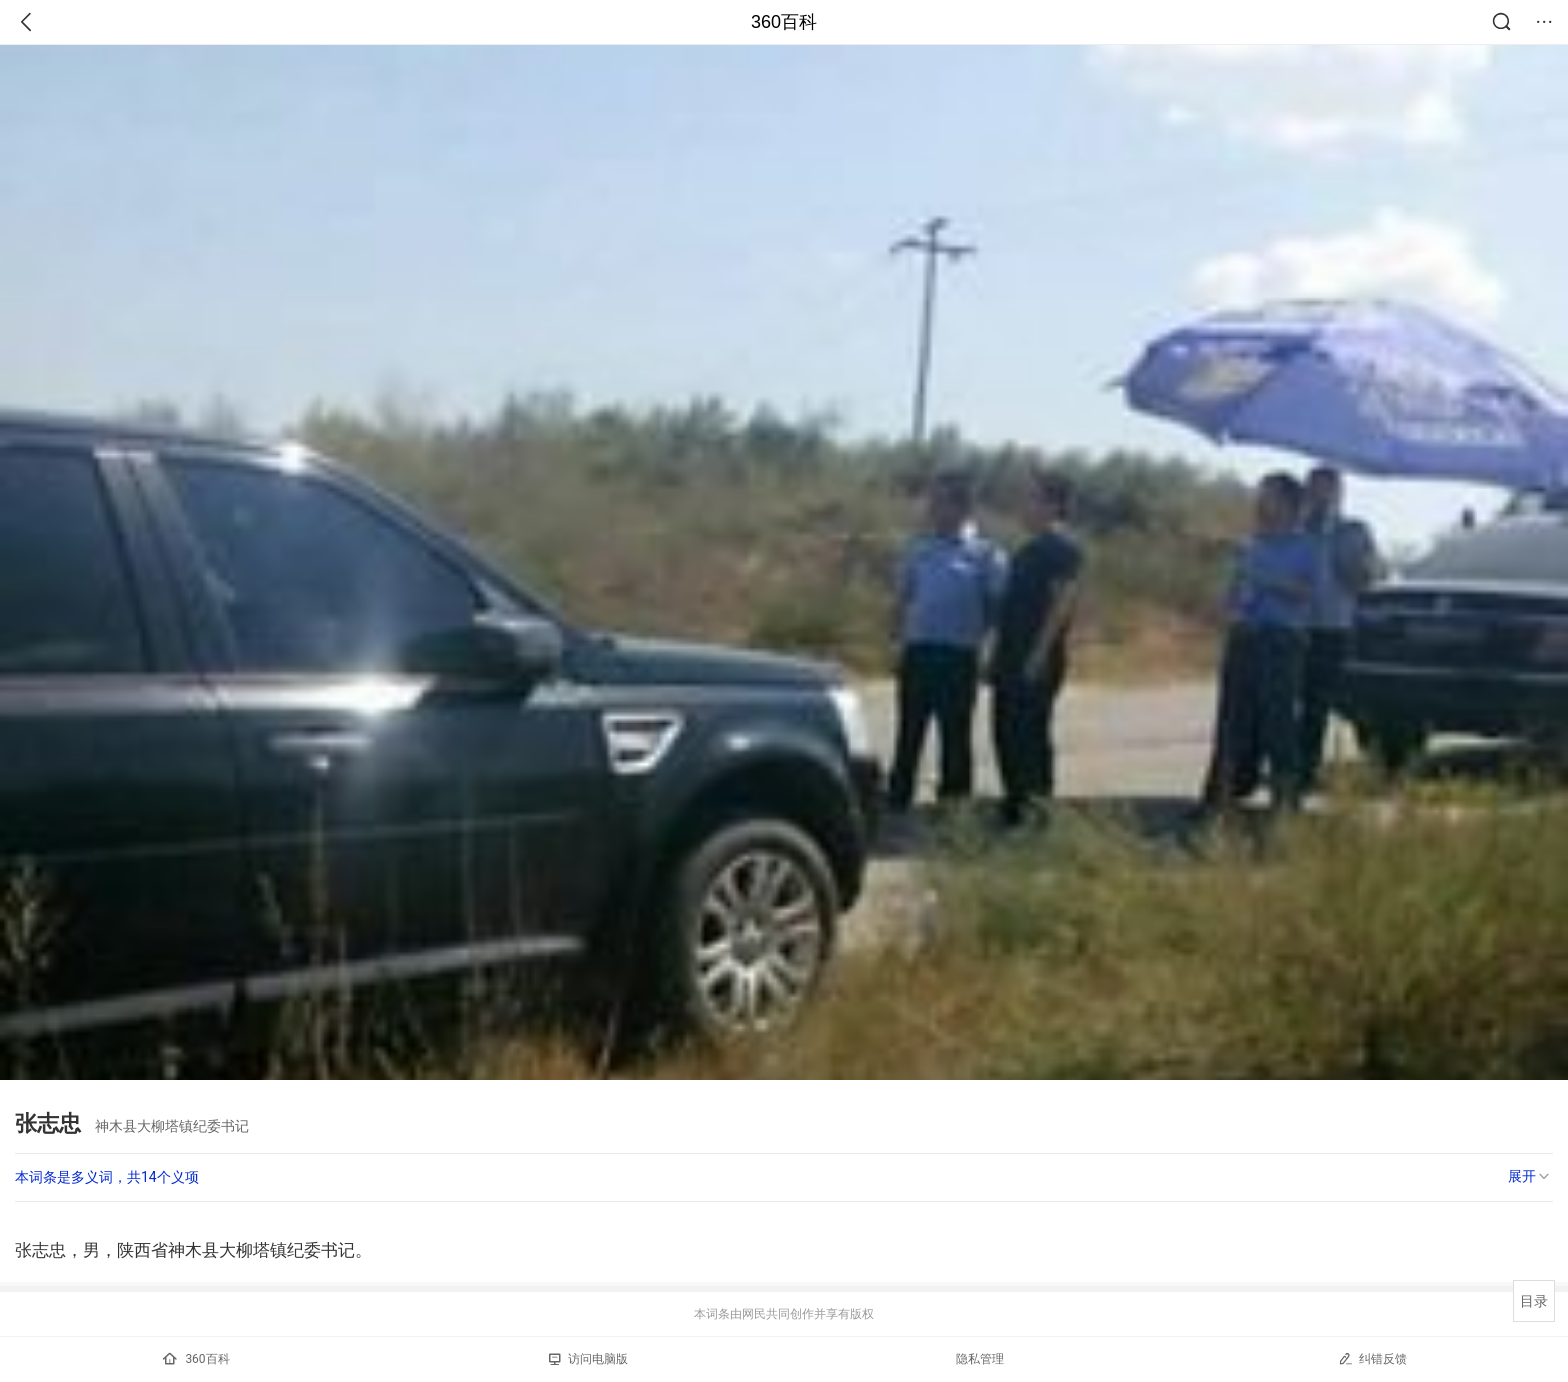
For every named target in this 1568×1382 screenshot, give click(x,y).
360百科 (784, 22)
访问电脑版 (588, 1359)
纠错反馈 (1372, 1358)
